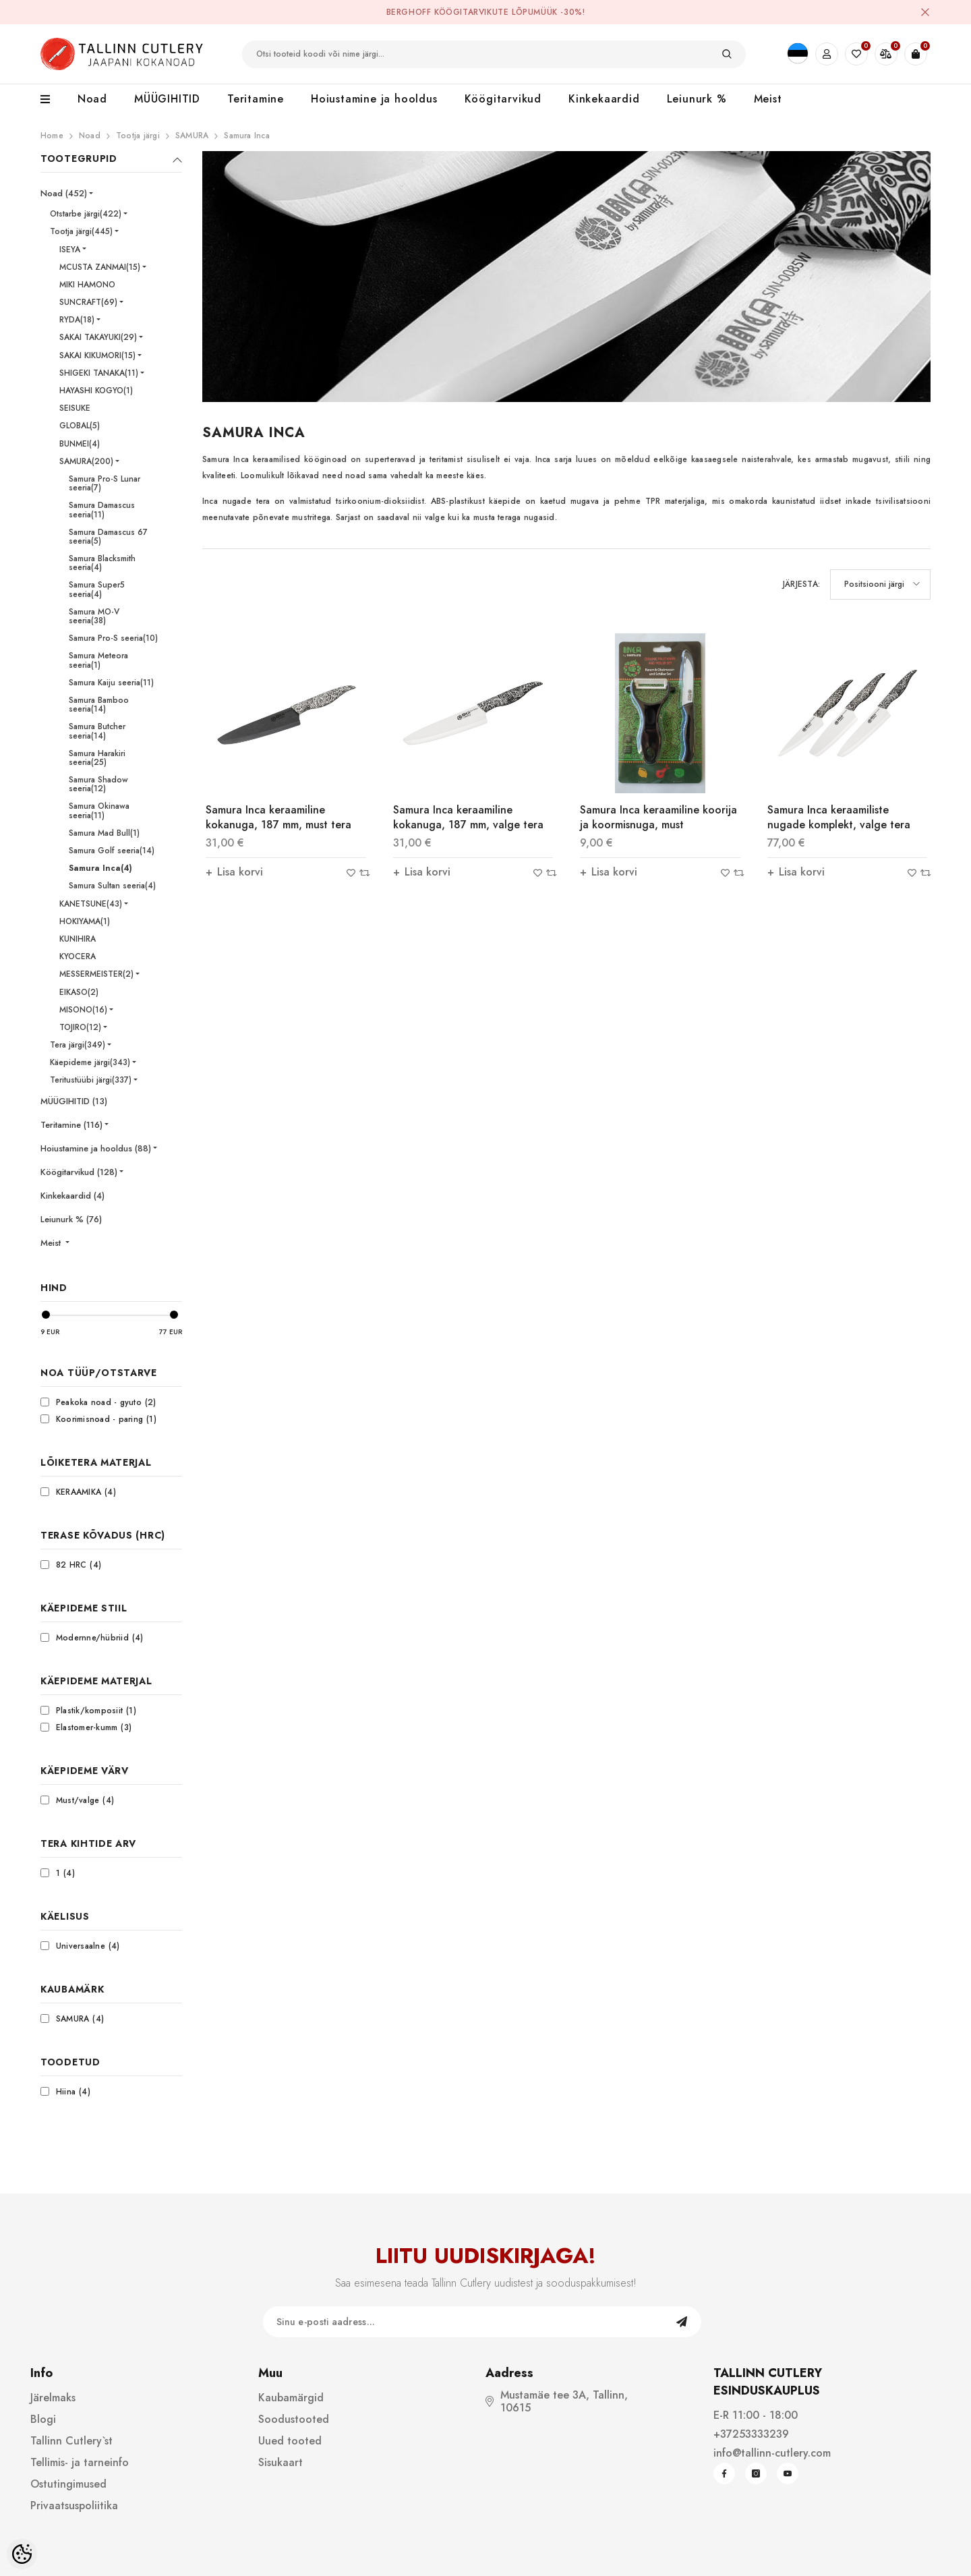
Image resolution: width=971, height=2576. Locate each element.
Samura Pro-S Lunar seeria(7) (104, 483)
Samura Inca (247, 136)
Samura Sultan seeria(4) (112, 886)
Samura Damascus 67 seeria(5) (108, 536)
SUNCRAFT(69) (88, 302)
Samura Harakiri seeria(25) (97, 757)
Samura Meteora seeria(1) (98, 660)
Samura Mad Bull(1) (104, 833)
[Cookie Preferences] (22, 2554)
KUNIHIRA (77, 939)
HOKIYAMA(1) (84, 921)
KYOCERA (77, 956)
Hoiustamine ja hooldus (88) (95, 1148)
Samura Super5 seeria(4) (97, 589)
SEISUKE (74, 408)
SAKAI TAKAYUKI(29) (98, 337)
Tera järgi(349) (77, 1045)
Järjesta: (801, 584)
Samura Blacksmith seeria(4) (102, 562)
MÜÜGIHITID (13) (73, 1101)
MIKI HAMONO (87, 285)
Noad (89, 136)
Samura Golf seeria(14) (111, 851)
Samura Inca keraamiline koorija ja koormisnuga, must (658, 817)
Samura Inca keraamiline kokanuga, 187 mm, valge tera (468, 817)
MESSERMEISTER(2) (96, 974)
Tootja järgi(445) (81, 231)
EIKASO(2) (78, 992)
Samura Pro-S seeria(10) (113, 638)
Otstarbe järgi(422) (85, 214)
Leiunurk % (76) (71, 1219)
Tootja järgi (138, 136)
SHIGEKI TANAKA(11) (98, 373)
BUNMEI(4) (79, 444)
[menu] (52, 99)
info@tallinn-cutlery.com (772, 2453)
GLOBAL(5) (79, 426)
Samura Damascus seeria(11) (102, 509)
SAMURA (191, 136)
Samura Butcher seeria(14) (97, 730)
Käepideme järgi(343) (90, 1062)
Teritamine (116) (71, 1124)
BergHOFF (409, 12)
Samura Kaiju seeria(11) (111, 683)
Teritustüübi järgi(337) (90, 1080)
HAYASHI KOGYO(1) (96, 390)
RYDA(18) (76, 320)
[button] (880, 584)
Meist (51, 1242)
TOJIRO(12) (80, 1027)
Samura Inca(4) (100, 868)
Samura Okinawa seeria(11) (99, 810)
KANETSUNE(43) (90, 904)
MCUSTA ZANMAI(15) (99, 267)
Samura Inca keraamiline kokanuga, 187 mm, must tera (278, 817)
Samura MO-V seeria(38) (94, 616)
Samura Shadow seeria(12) (98, 784)
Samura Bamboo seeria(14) (99, 704)
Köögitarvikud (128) (78, 1172)
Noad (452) (63, 193)
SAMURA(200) (86, 461)
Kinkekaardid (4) (72, 1195)
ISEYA (69, 250)
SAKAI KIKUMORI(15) (97, 355)
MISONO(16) (83, 1010)
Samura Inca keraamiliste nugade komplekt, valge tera (838, 817)
